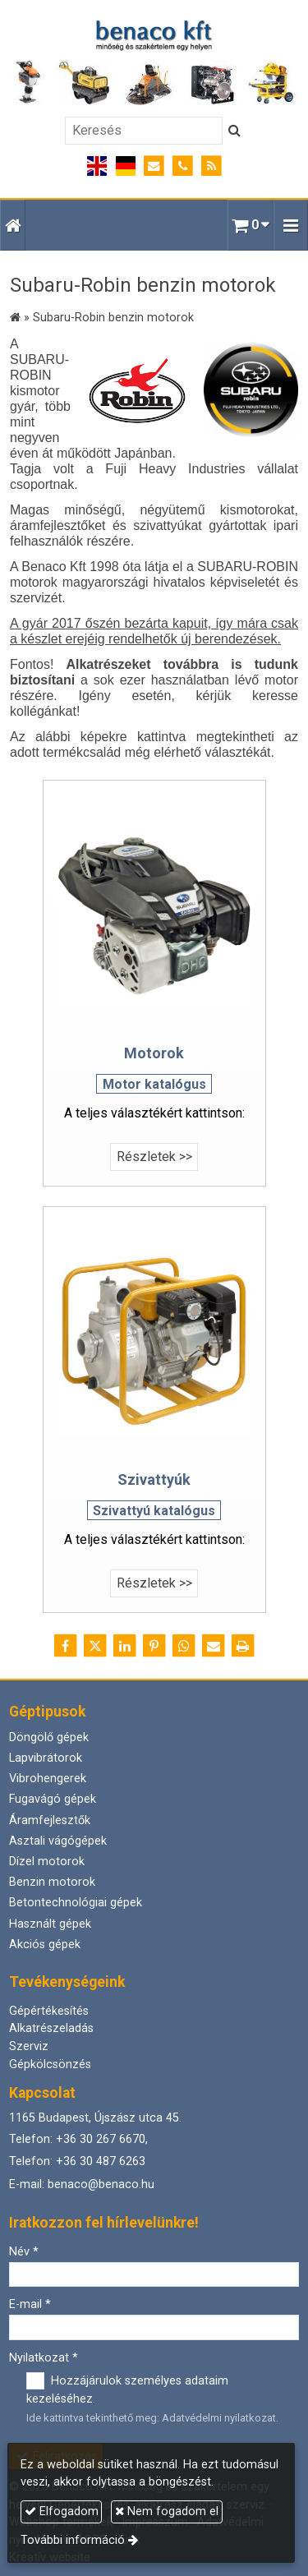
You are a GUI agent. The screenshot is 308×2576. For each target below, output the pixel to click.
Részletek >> (154, 1156)
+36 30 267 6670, (102, 2139)
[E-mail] (154, 166)
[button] (291, 225)
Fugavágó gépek (52, 1799)
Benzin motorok (52, 1882)
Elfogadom (62, 2511)
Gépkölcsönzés (50, 2064)
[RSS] (211, 166)
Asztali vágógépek (58, 1841)
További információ (73, 2540)
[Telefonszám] (183, 166)
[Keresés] (144, 131)
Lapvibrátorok (45, 1758)
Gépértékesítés (49, 2011)
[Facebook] (66, 1646)
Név (24, 2252)
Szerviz (28, 2046)
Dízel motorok (47, 1862)
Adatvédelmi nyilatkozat (219, 2418)
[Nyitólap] (154, 63)
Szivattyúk (154, 1479)
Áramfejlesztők (49, 1820)
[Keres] (234, 131)
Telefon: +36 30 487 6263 (77, 2161)
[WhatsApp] (184, 1646)
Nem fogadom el (166, 2511)
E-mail (30, 2304)
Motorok (154, 1053)
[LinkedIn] (125, 1646)
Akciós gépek (44, 1945)
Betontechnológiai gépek (75, 1903)
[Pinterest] (154, 1646)
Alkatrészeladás (51, 2028)
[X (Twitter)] (95, 1646)
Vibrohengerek (47, 1779)
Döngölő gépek (49, 1737)
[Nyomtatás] (243, 1646)
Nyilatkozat (43, 2358)
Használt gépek (50, 1924)
